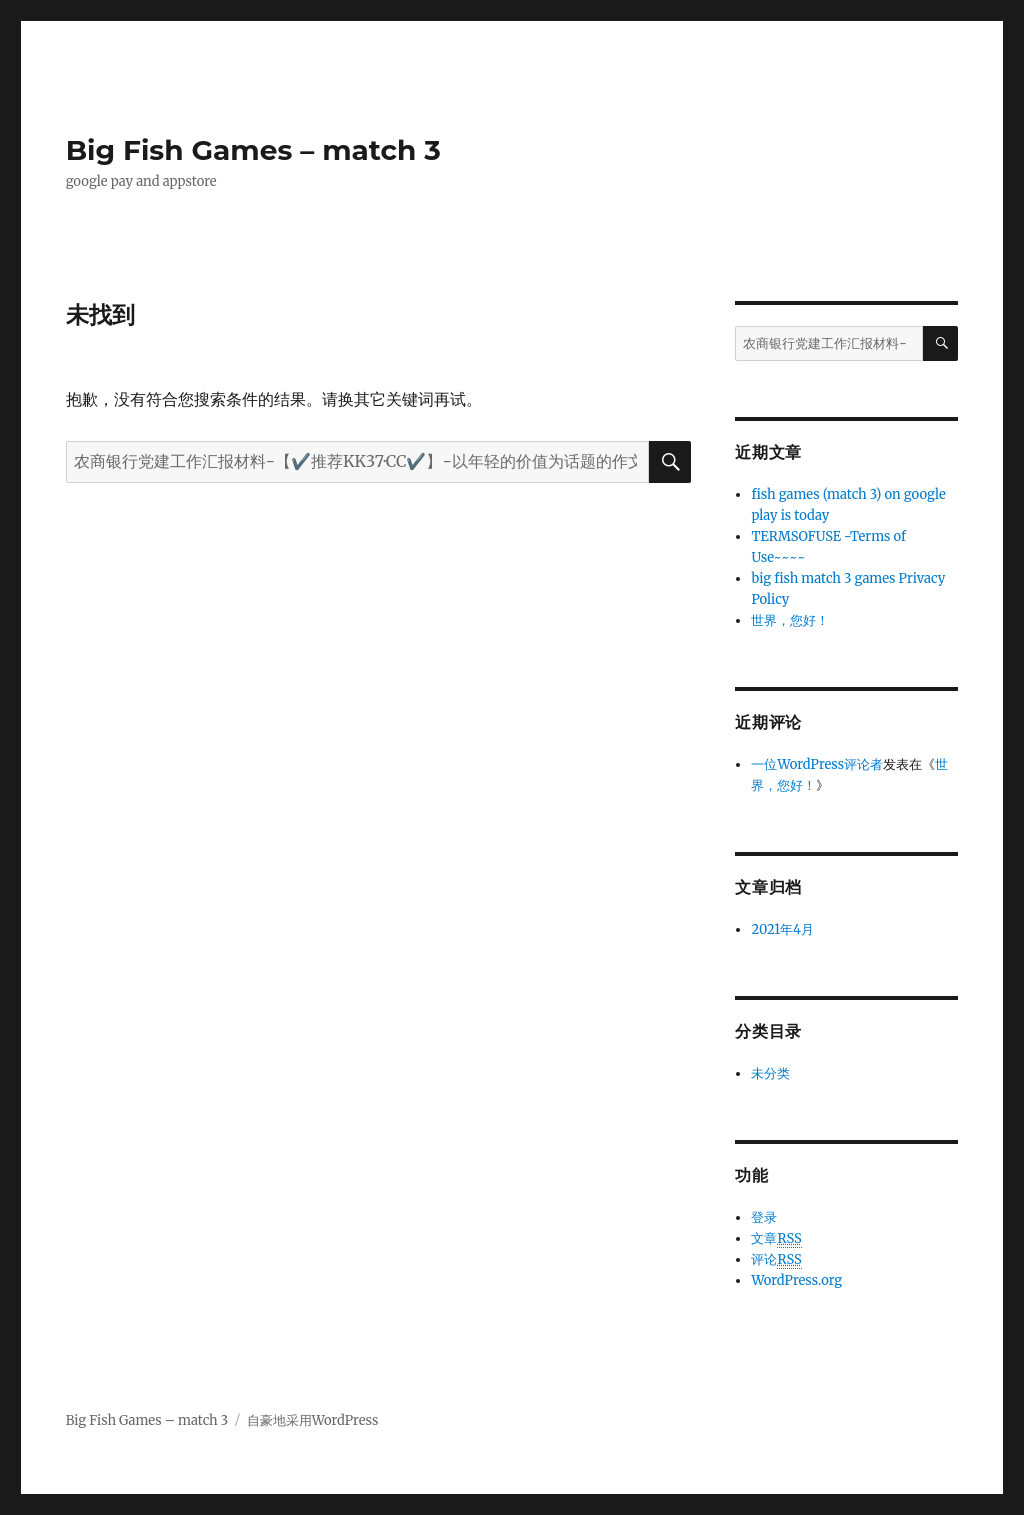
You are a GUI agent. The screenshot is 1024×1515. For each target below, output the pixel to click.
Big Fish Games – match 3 (253, 150)
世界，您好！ (790, 620)
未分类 (770, 1073)
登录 (764, 1217)
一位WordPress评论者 (817, 764)
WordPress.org (796, 1280)
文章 (776, 1239)
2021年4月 (782, 929)
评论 (776, 1260)
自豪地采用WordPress (313, 1420)
